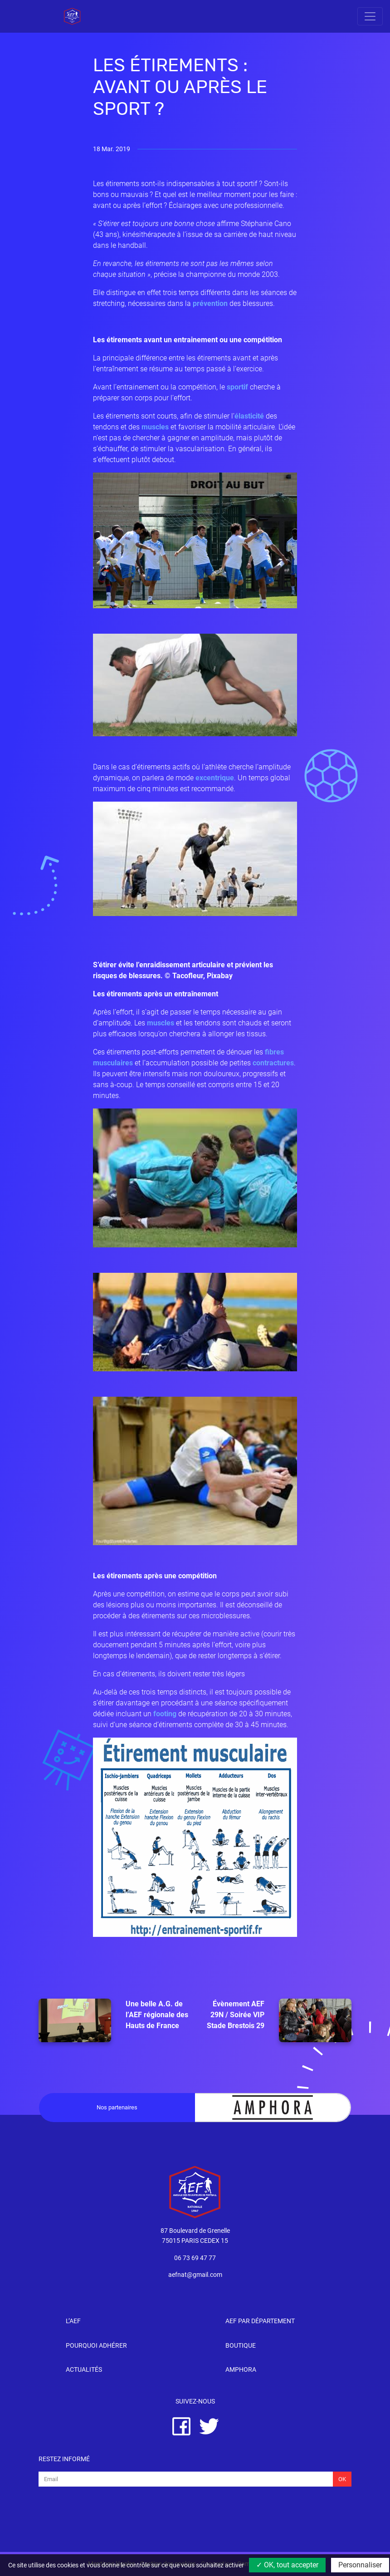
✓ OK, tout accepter (287, 2565)
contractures (273, 1063)
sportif (237, 387)
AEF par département (260, 2321)
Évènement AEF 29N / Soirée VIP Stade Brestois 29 (279, 2020)
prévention (210, 303)
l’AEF (73, 2321)
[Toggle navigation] (370, 16)
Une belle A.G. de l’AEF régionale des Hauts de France (113, 2020)
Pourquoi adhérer (96, 2345)
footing (164, 1713)
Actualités (84, 2370)
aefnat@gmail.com (195, 2275)
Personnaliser (360, 2565)
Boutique (240, 2345)
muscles (155, 427)
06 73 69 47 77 (195, 2258)
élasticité (249, 416)
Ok (342, 2479)
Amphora (240, 2370)
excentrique (214, 777)
